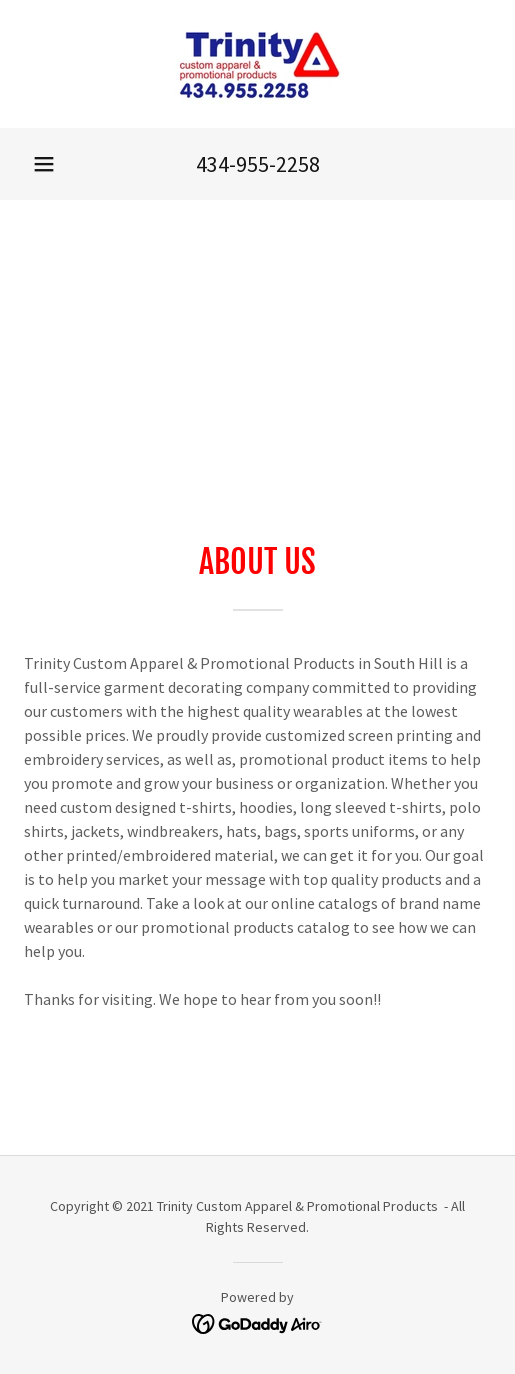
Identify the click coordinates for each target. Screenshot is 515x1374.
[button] (44, 164)
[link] (257, 64)
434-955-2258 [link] (258, 164)
